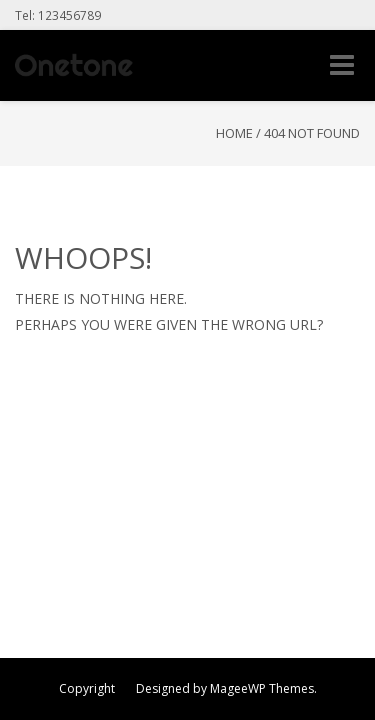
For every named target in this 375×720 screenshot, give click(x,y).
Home (234, 133)
